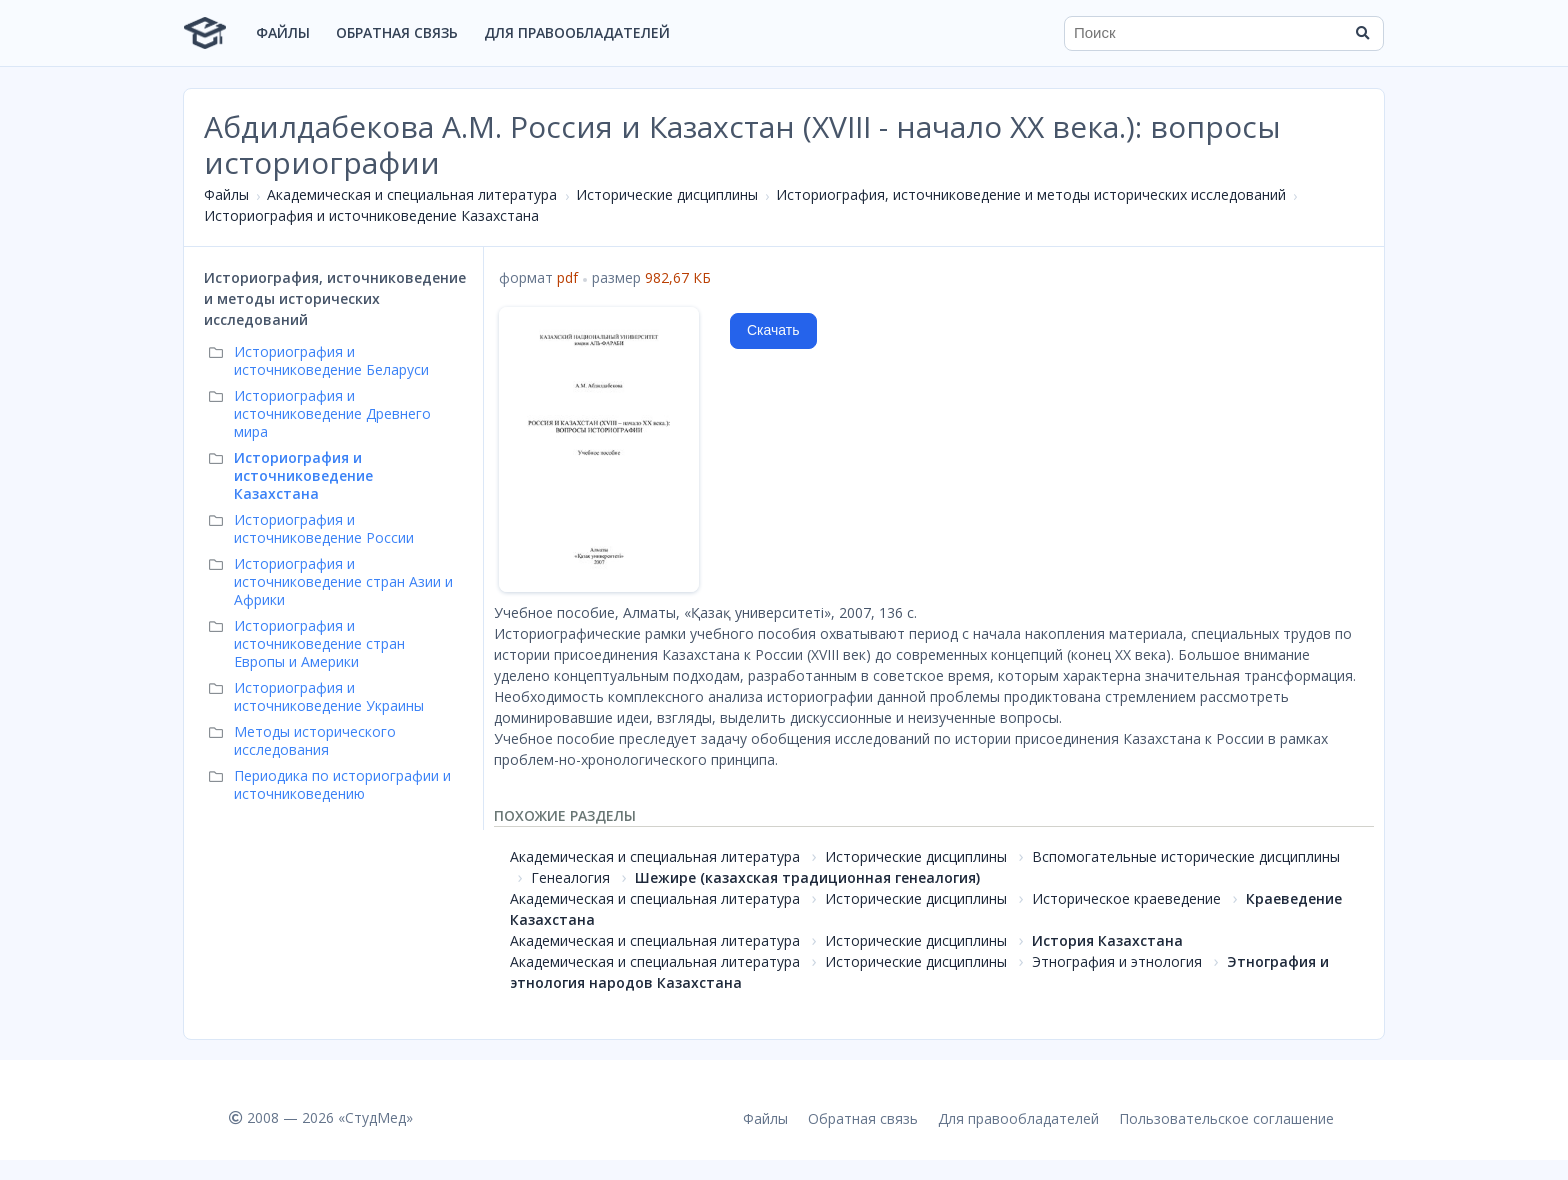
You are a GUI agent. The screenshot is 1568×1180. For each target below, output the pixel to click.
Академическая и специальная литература (412, 194)
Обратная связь (397, 32)
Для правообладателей (577, 32)
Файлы (283, 32)
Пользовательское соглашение (1226, 1118)
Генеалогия (570, 877)
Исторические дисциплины (667, 194)
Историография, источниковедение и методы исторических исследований (1031, 194)
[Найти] (1362, 33)
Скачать (773, 330)
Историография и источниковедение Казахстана (371, 215)
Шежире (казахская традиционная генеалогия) (807, 877)
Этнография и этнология (1117, 961)
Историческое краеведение (1126, 898)
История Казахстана (1107, 940)
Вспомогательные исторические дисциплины (1186, 856)
